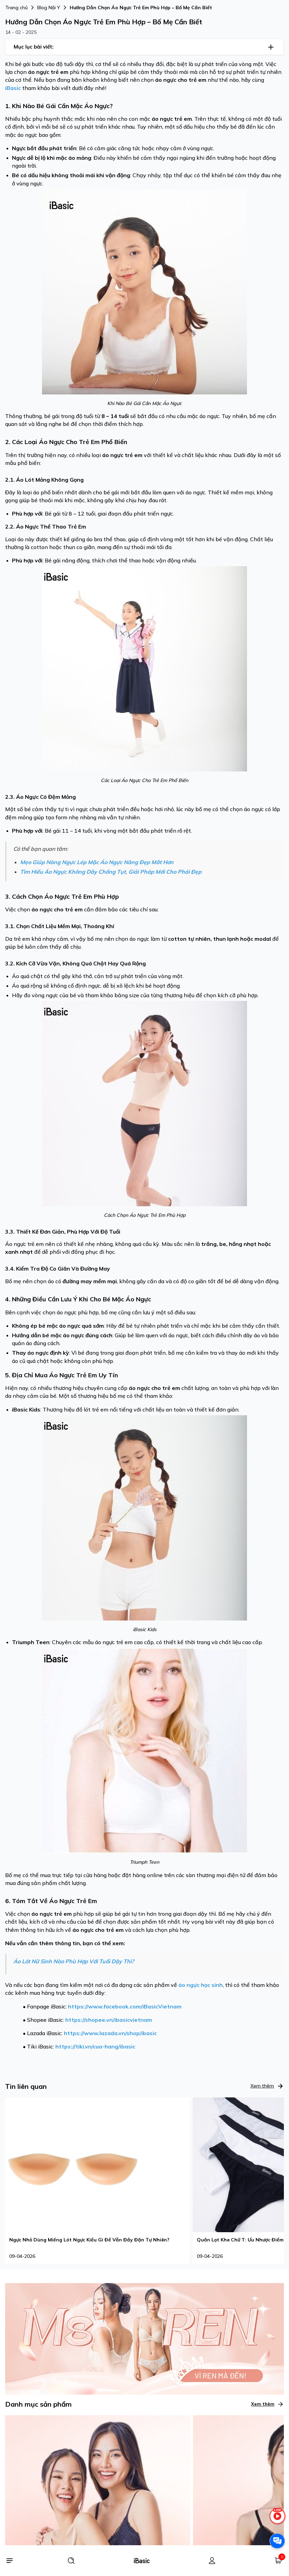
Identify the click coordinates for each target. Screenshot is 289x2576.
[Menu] (9, 2560)
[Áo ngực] (97, 2538)
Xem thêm (267, 2086)
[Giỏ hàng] (278, 2560)
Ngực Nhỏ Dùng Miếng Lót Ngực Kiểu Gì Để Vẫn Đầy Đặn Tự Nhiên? (89, 2240)
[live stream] (277, 2519)
